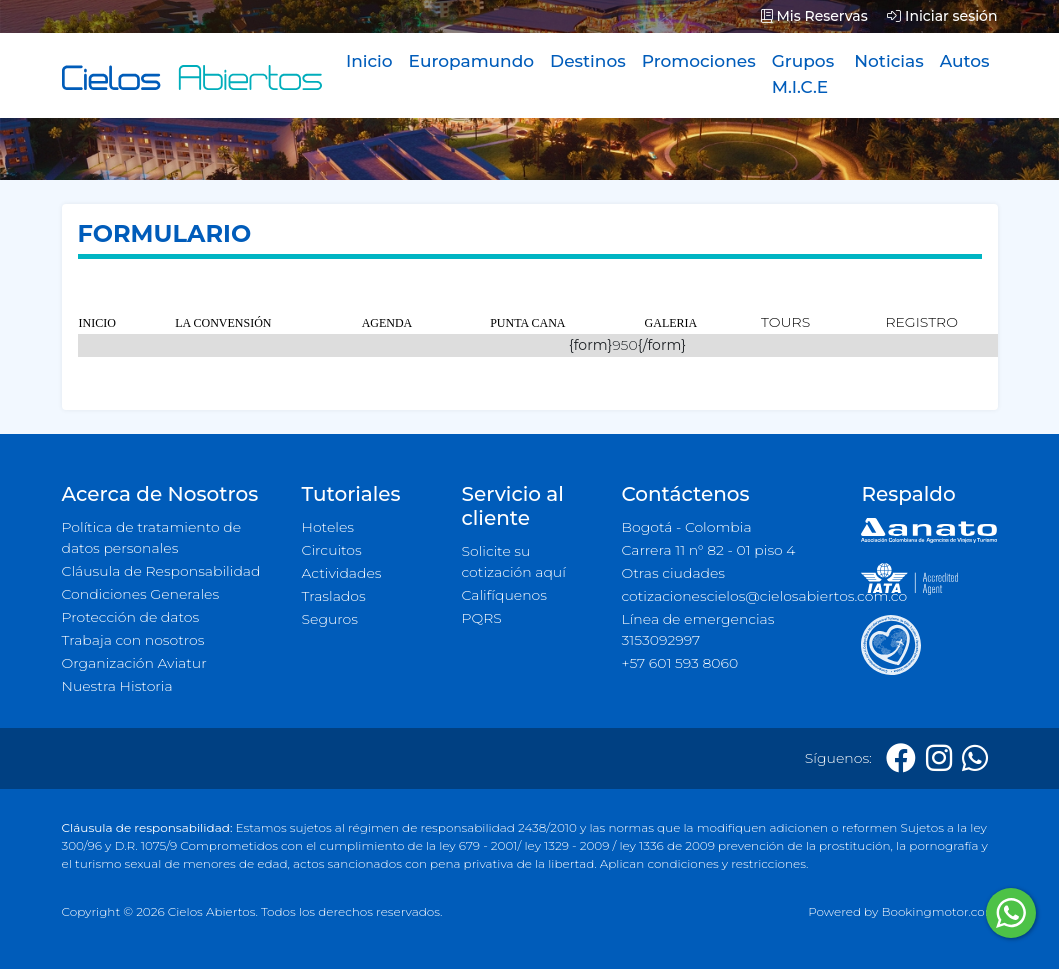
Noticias (888, 61)
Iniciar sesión (942, 16)
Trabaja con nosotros (133, 640)
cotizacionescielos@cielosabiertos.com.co (729, 596)
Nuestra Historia (117, 686)
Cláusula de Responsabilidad (161, 571)
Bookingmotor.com (939, 911)
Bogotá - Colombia (686, 527)
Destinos (588, 61)
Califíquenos (503, 595)
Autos (965, 61)
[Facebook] (901, 758)
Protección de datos (131, 617)
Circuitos (332, 550)
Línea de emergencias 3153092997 (697, 629)
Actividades (342, 573)
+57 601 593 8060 (679, 663)
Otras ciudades (673, 573)
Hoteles (328, 527)
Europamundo (471, 61)
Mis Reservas (814, 16)
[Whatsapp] (975, 758)
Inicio (369, 61)
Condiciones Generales (141, 594)
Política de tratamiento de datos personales (152, 537)
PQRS (481, 618)
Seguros (330, 619)
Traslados (334, 596)
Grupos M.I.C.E (803, 74)
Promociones (699, 61)
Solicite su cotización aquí (513, 561)
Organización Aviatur (134, 663)
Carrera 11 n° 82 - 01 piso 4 (708, 550)
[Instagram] (939, 758)
